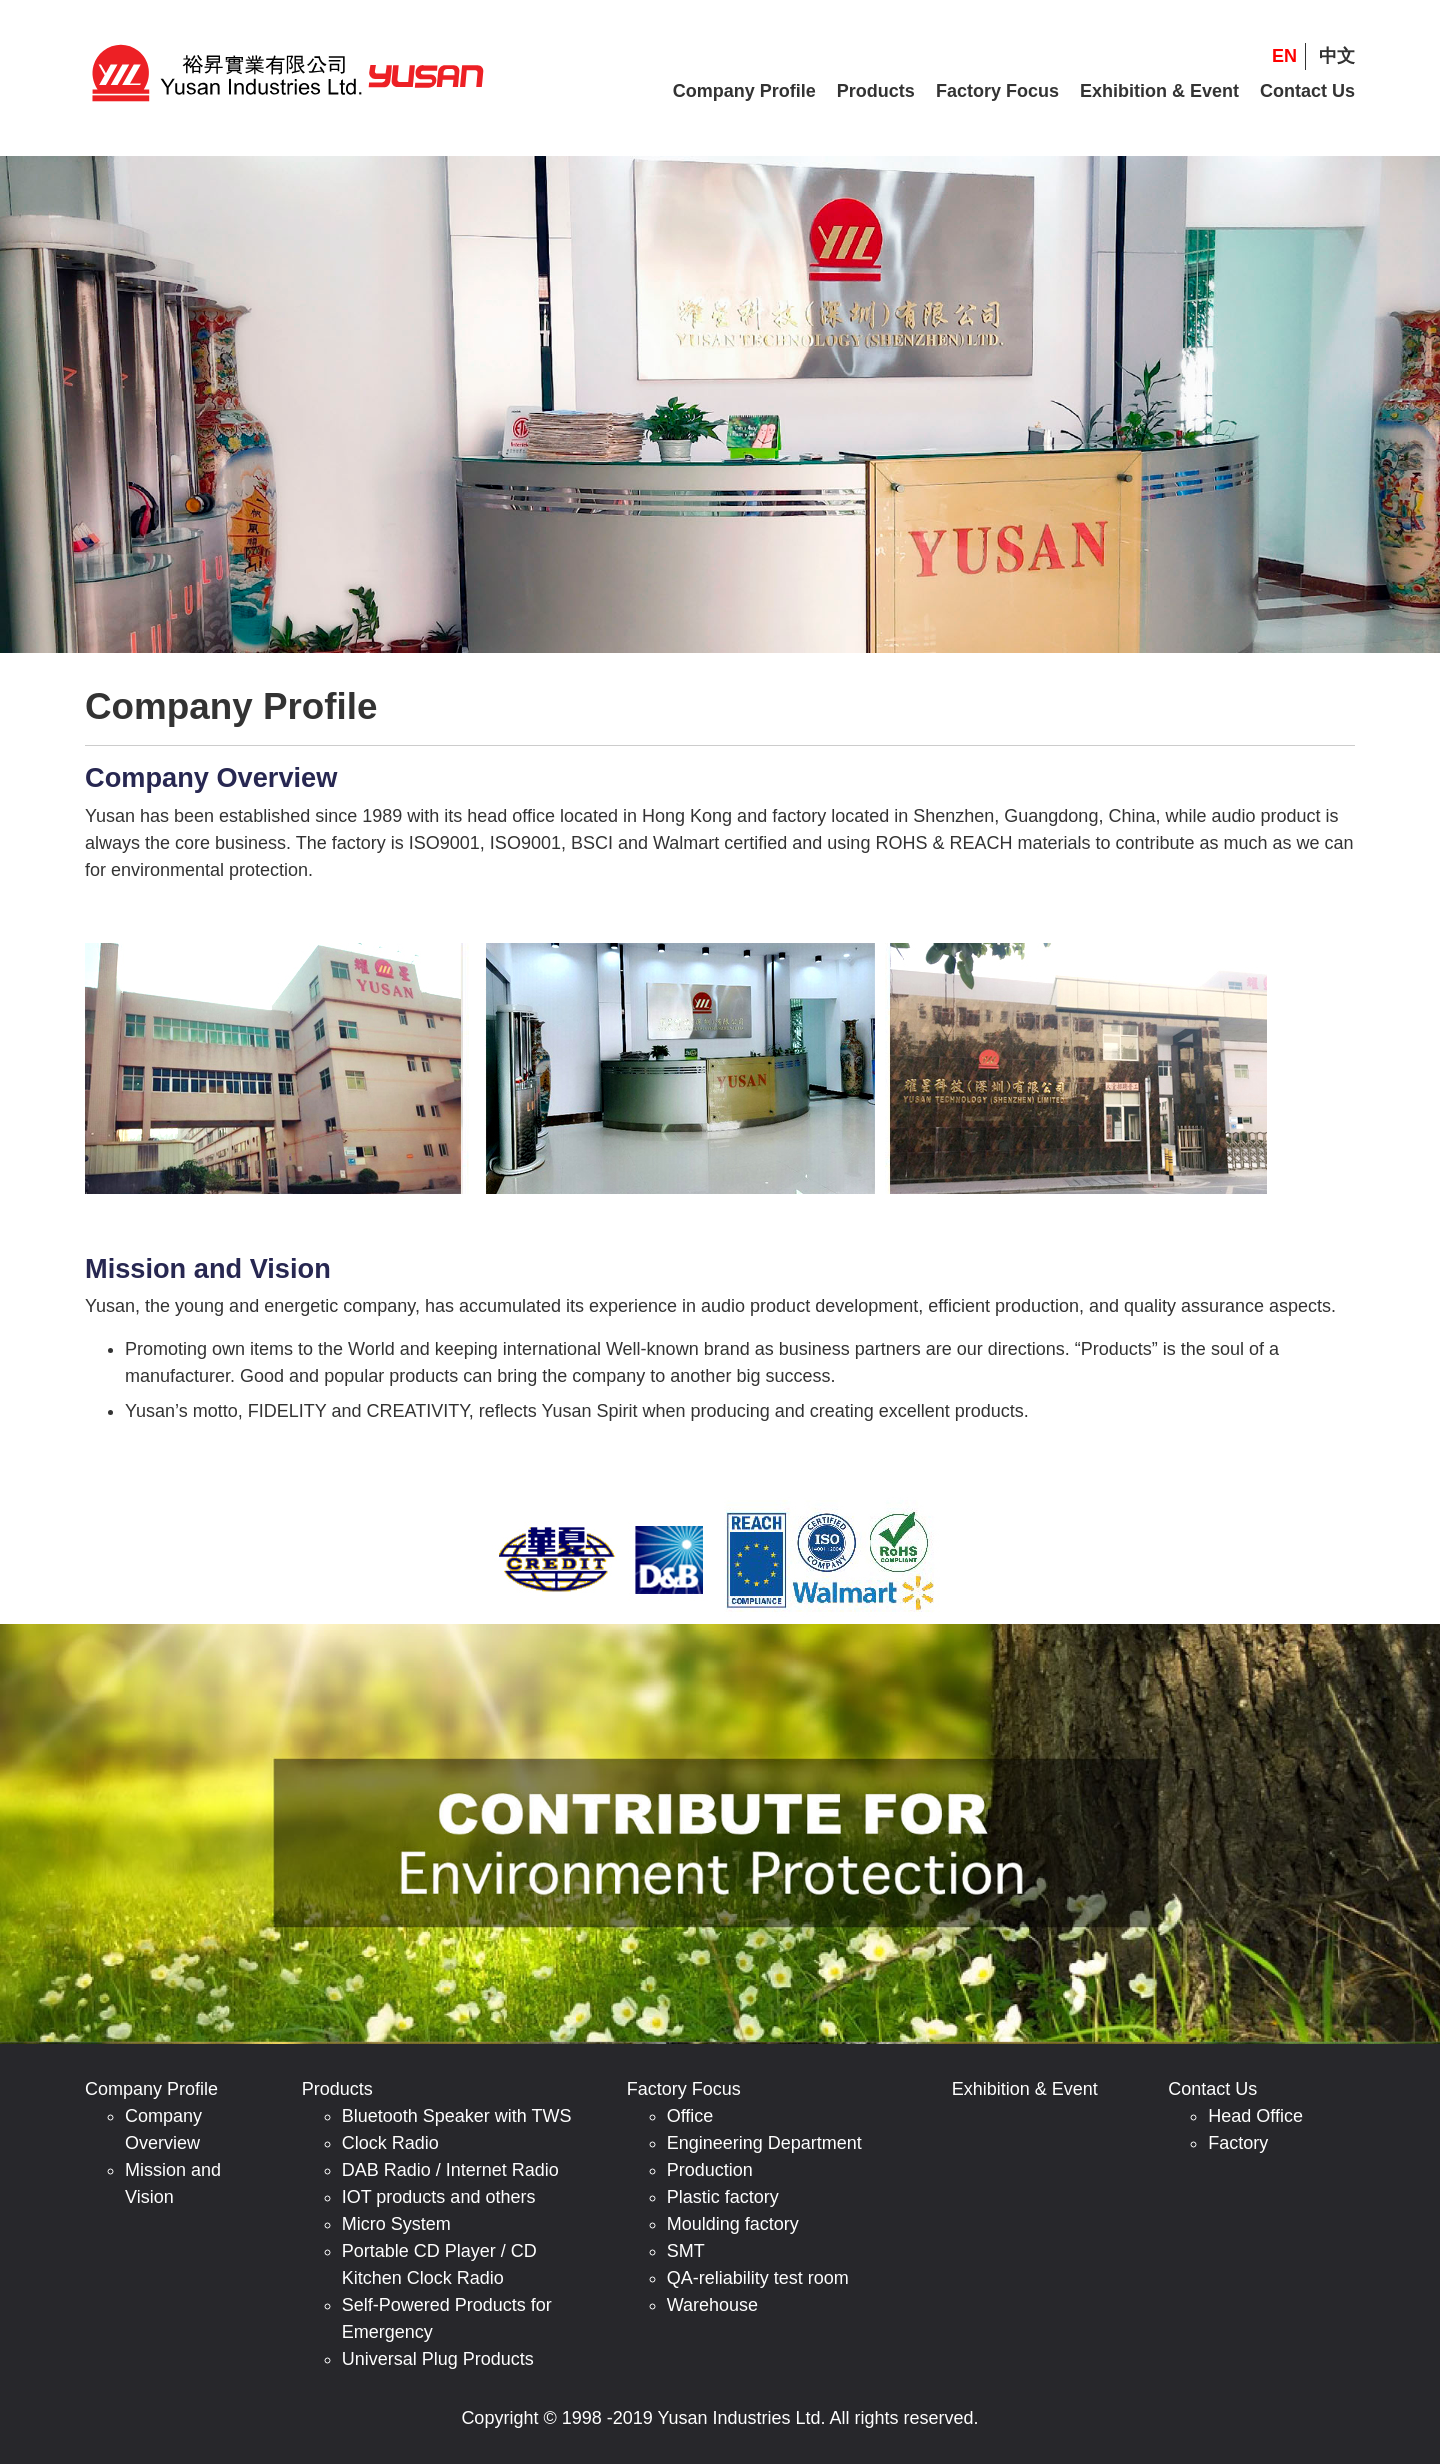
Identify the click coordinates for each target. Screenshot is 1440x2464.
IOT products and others (439, 2197)
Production (710, 2170)
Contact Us (1307, 91)
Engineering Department (764, 2143)
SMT (686, 2251)
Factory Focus (997, 91)
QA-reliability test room (758, 2278)
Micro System (396, 2224)
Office (690, 2116)
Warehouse (712, 2305)
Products (876, 91)
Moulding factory (733, 2224)
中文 (1337, 56)
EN (1284, 56)
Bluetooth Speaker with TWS (457, 2116)
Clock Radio (390, 2143)
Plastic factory (723, 2197)
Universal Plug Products (438, 2359)
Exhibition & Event (1159, 91)
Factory (1238, 2143)
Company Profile (744, 91)
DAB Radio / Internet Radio (450, 2170)
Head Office (1255, 2116)
